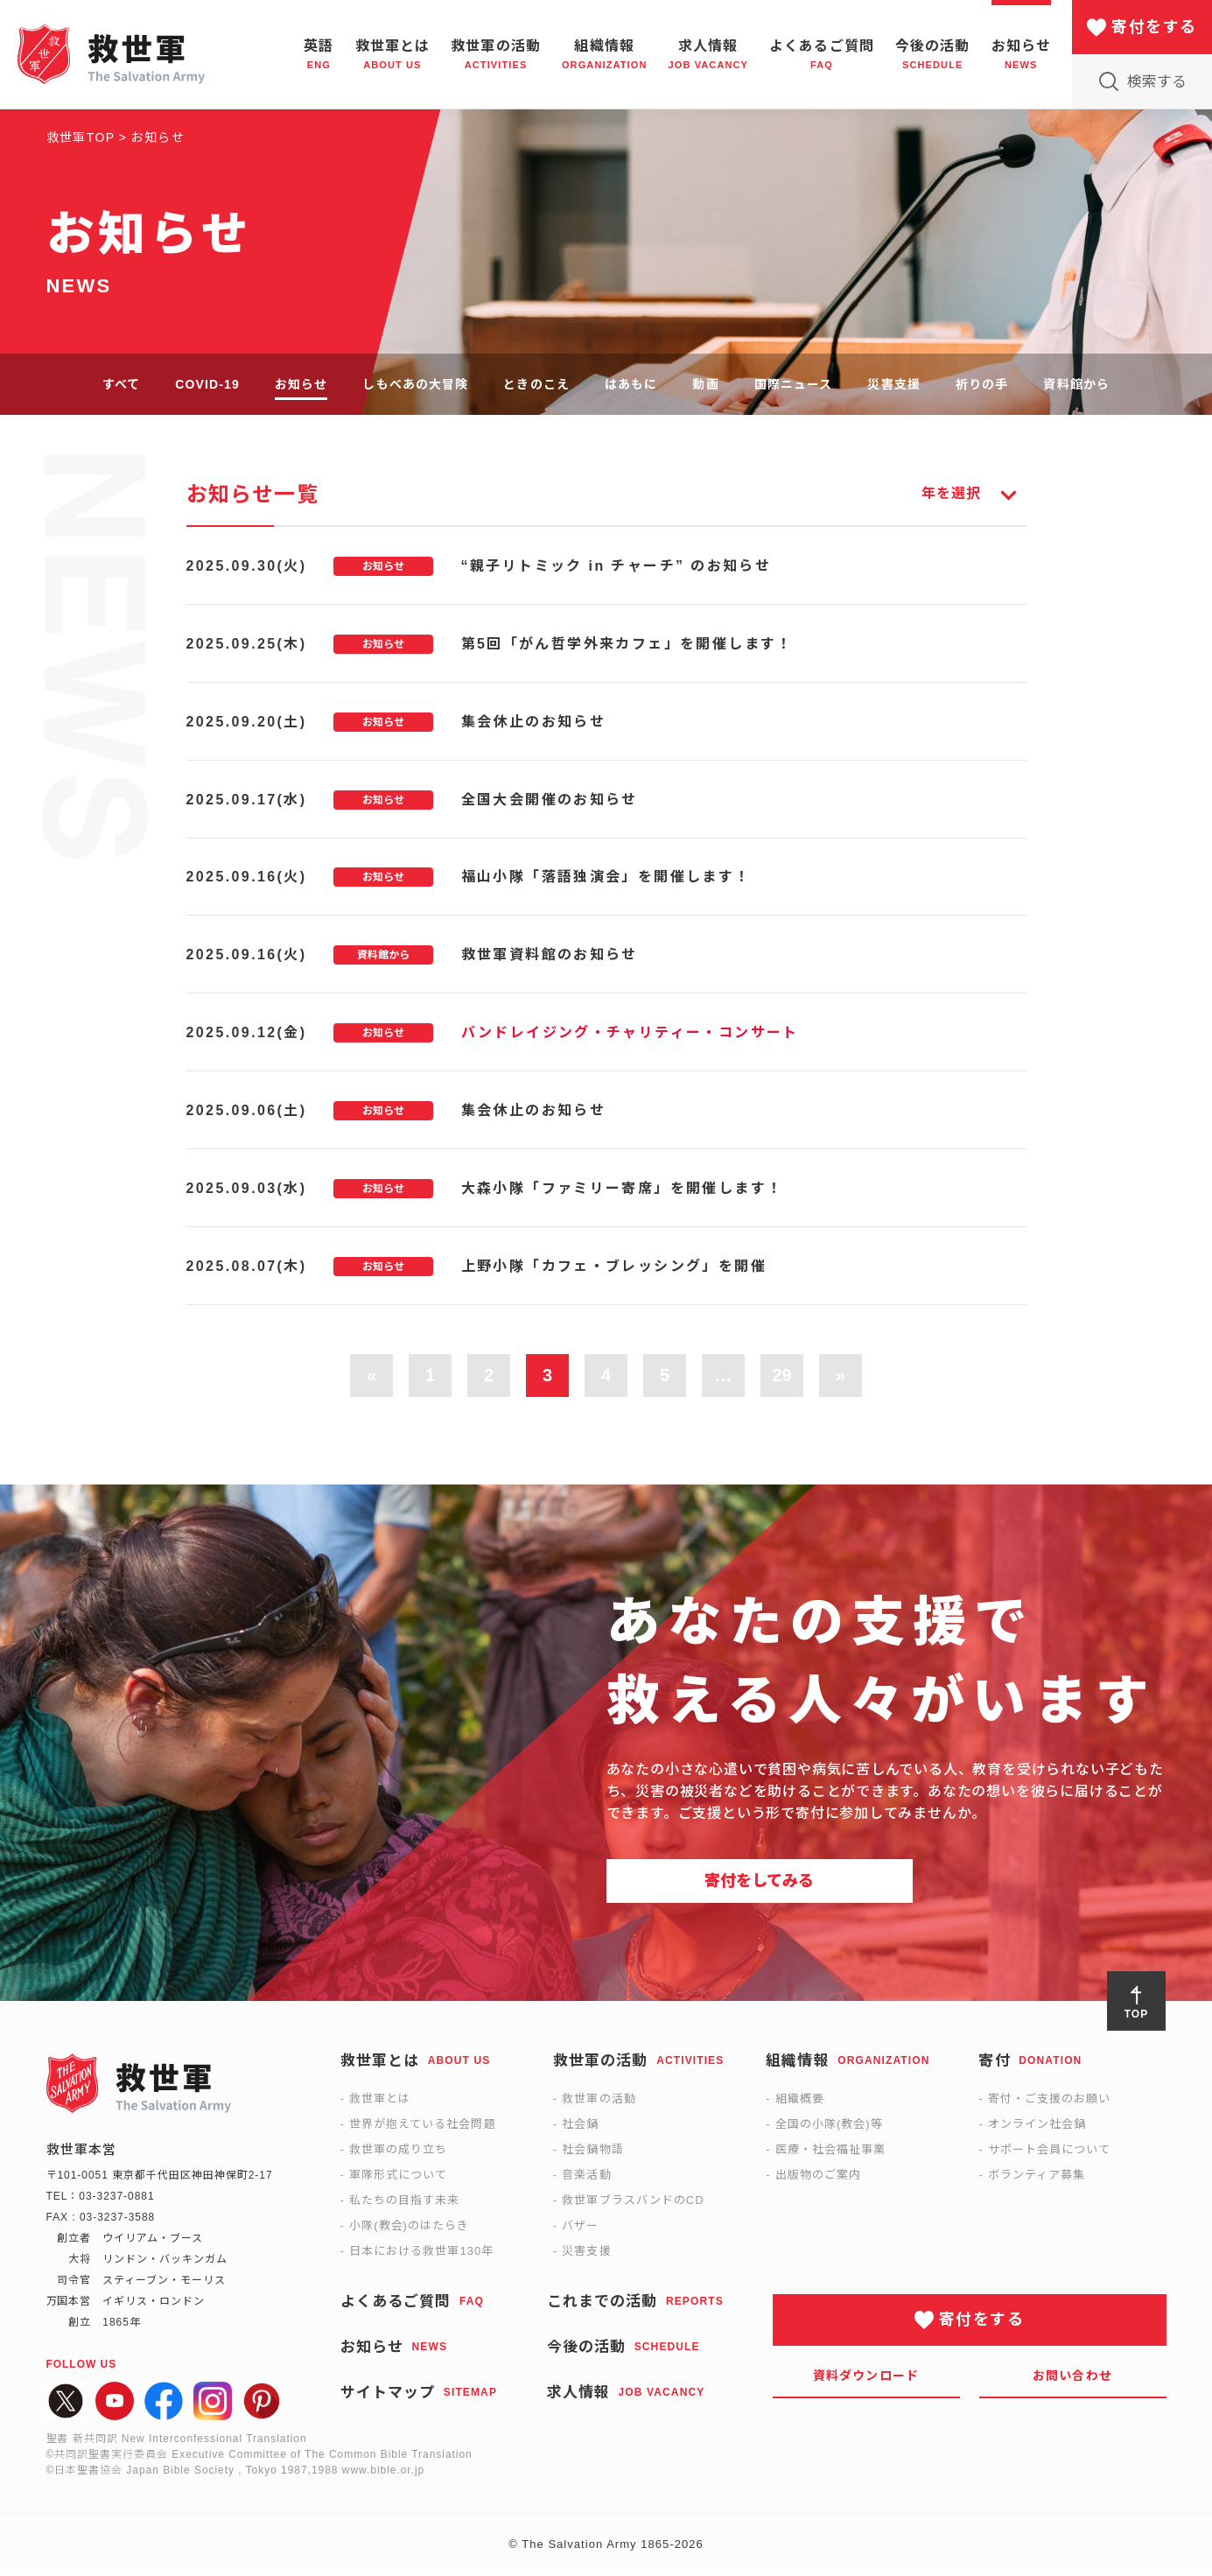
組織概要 (799, 2099)
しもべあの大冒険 (415, 384)
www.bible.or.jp (383, 2471)
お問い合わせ (1072, 2376)
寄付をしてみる (759, 1882)
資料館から (1076, 384)
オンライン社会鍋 (1037, 2124)
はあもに (631, 384)
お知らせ (301, 384)
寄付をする (1153, 27)
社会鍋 (580, 2124)
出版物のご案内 (818, 2175)
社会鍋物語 (592, 2150)
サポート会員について (1049, 2150)
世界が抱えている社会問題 (422, 2124)
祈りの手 (982, 384)
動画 (705, 384)
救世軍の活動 (598, 2099)
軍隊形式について (398, 2175)
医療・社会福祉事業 (830, 2150)
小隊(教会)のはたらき (409, 2226)
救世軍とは (379, 2099)
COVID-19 (207, 384)
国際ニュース (793, 384)
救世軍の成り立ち (398, 2150)
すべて (121, 384)
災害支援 (893, 384)
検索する (1157, 82)
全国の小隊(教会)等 (829, 2124)
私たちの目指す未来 (404, 2200)
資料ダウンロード (866, 2376)
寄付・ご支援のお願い (1049, 2099)
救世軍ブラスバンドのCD (633, 2200)
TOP (1136, 2015)
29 (781, 1376)
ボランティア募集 (1036, 2175)
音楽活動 (586, 2175)
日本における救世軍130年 (421, 2251)
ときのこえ (536, 384)
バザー (580, 2226)
